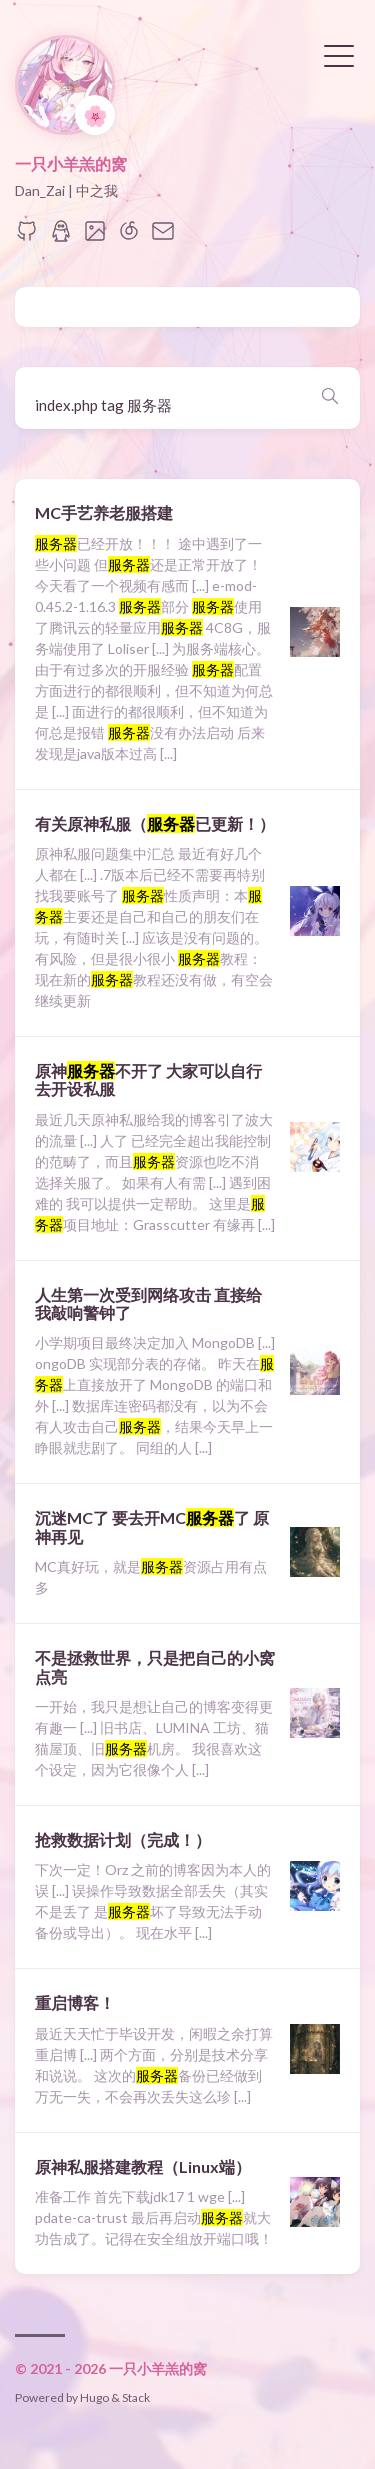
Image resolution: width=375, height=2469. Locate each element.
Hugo (94, 2397)
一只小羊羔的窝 (71, 163)
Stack (136, 2397)
